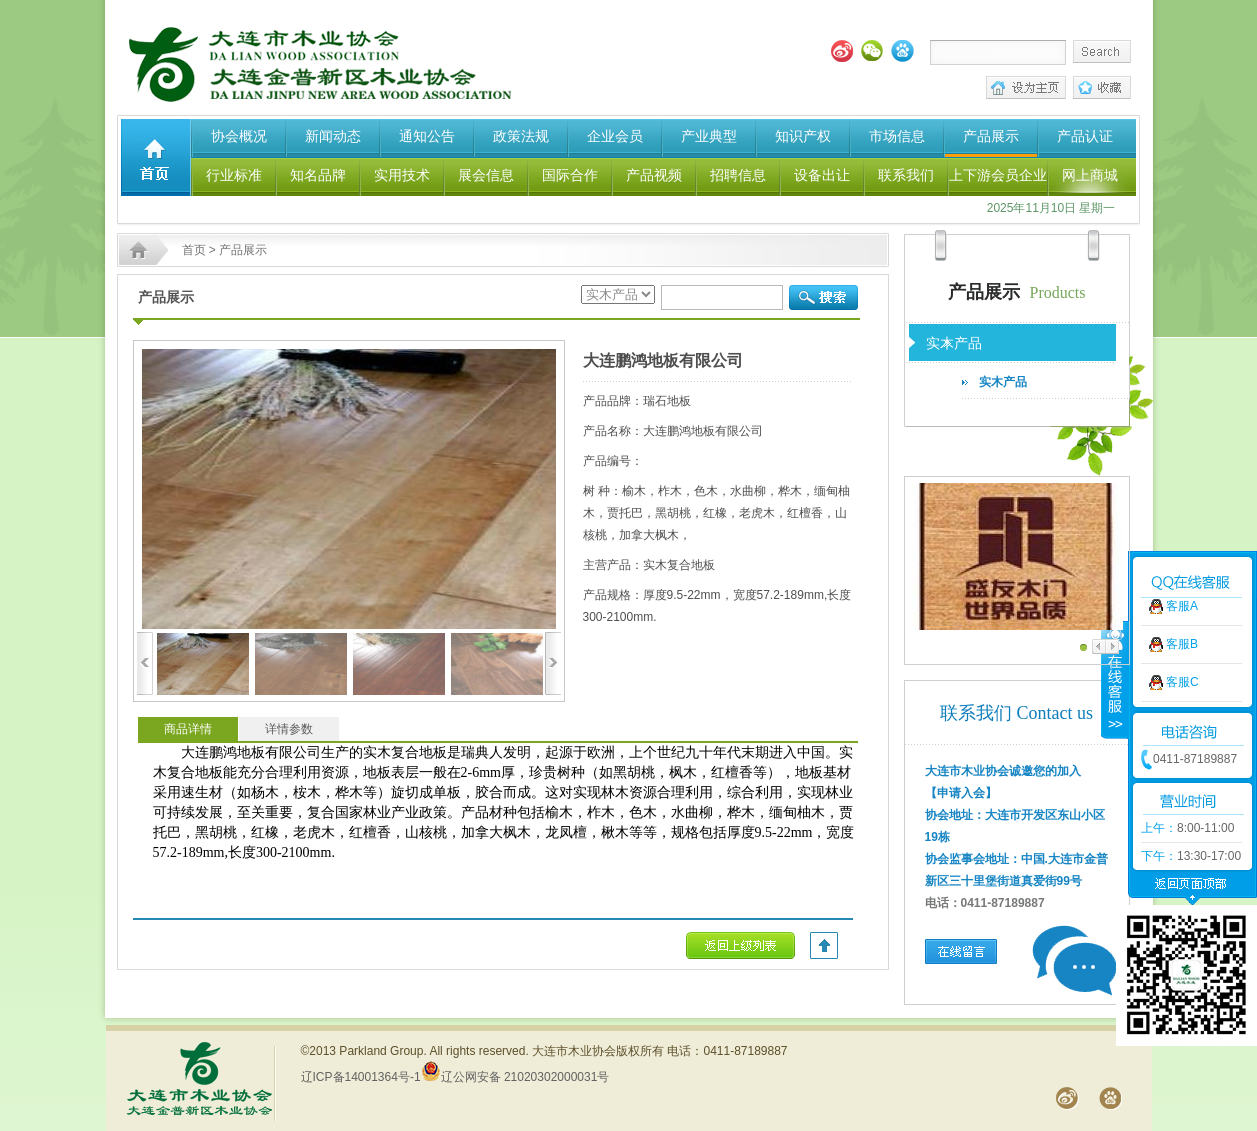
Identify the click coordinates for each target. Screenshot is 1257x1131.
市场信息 (897, 136)
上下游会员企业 (998, 175)
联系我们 (906, 175)
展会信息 (486, 175)
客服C (1182, 654)
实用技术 (402, 175)
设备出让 (822, 175)
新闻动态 (333, 136)
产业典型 (709, 136)
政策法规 (521, 136)
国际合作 (570, 175)
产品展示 (991, 136)
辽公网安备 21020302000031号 (515, 1077)
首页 (194, 250)
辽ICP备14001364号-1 (361, 1077)
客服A (1182, 578)
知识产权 (803, 136)
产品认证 (1085, 136)
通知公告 (427, 136)
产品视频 (654, 175)
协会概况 (239, 136)
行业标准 (234, 175)
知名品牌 (318, 175)
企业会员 (615, 136)
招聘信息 (738, 175)
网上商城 (1090, 175)
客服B (1182, 616)
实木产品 (1003, 382)
